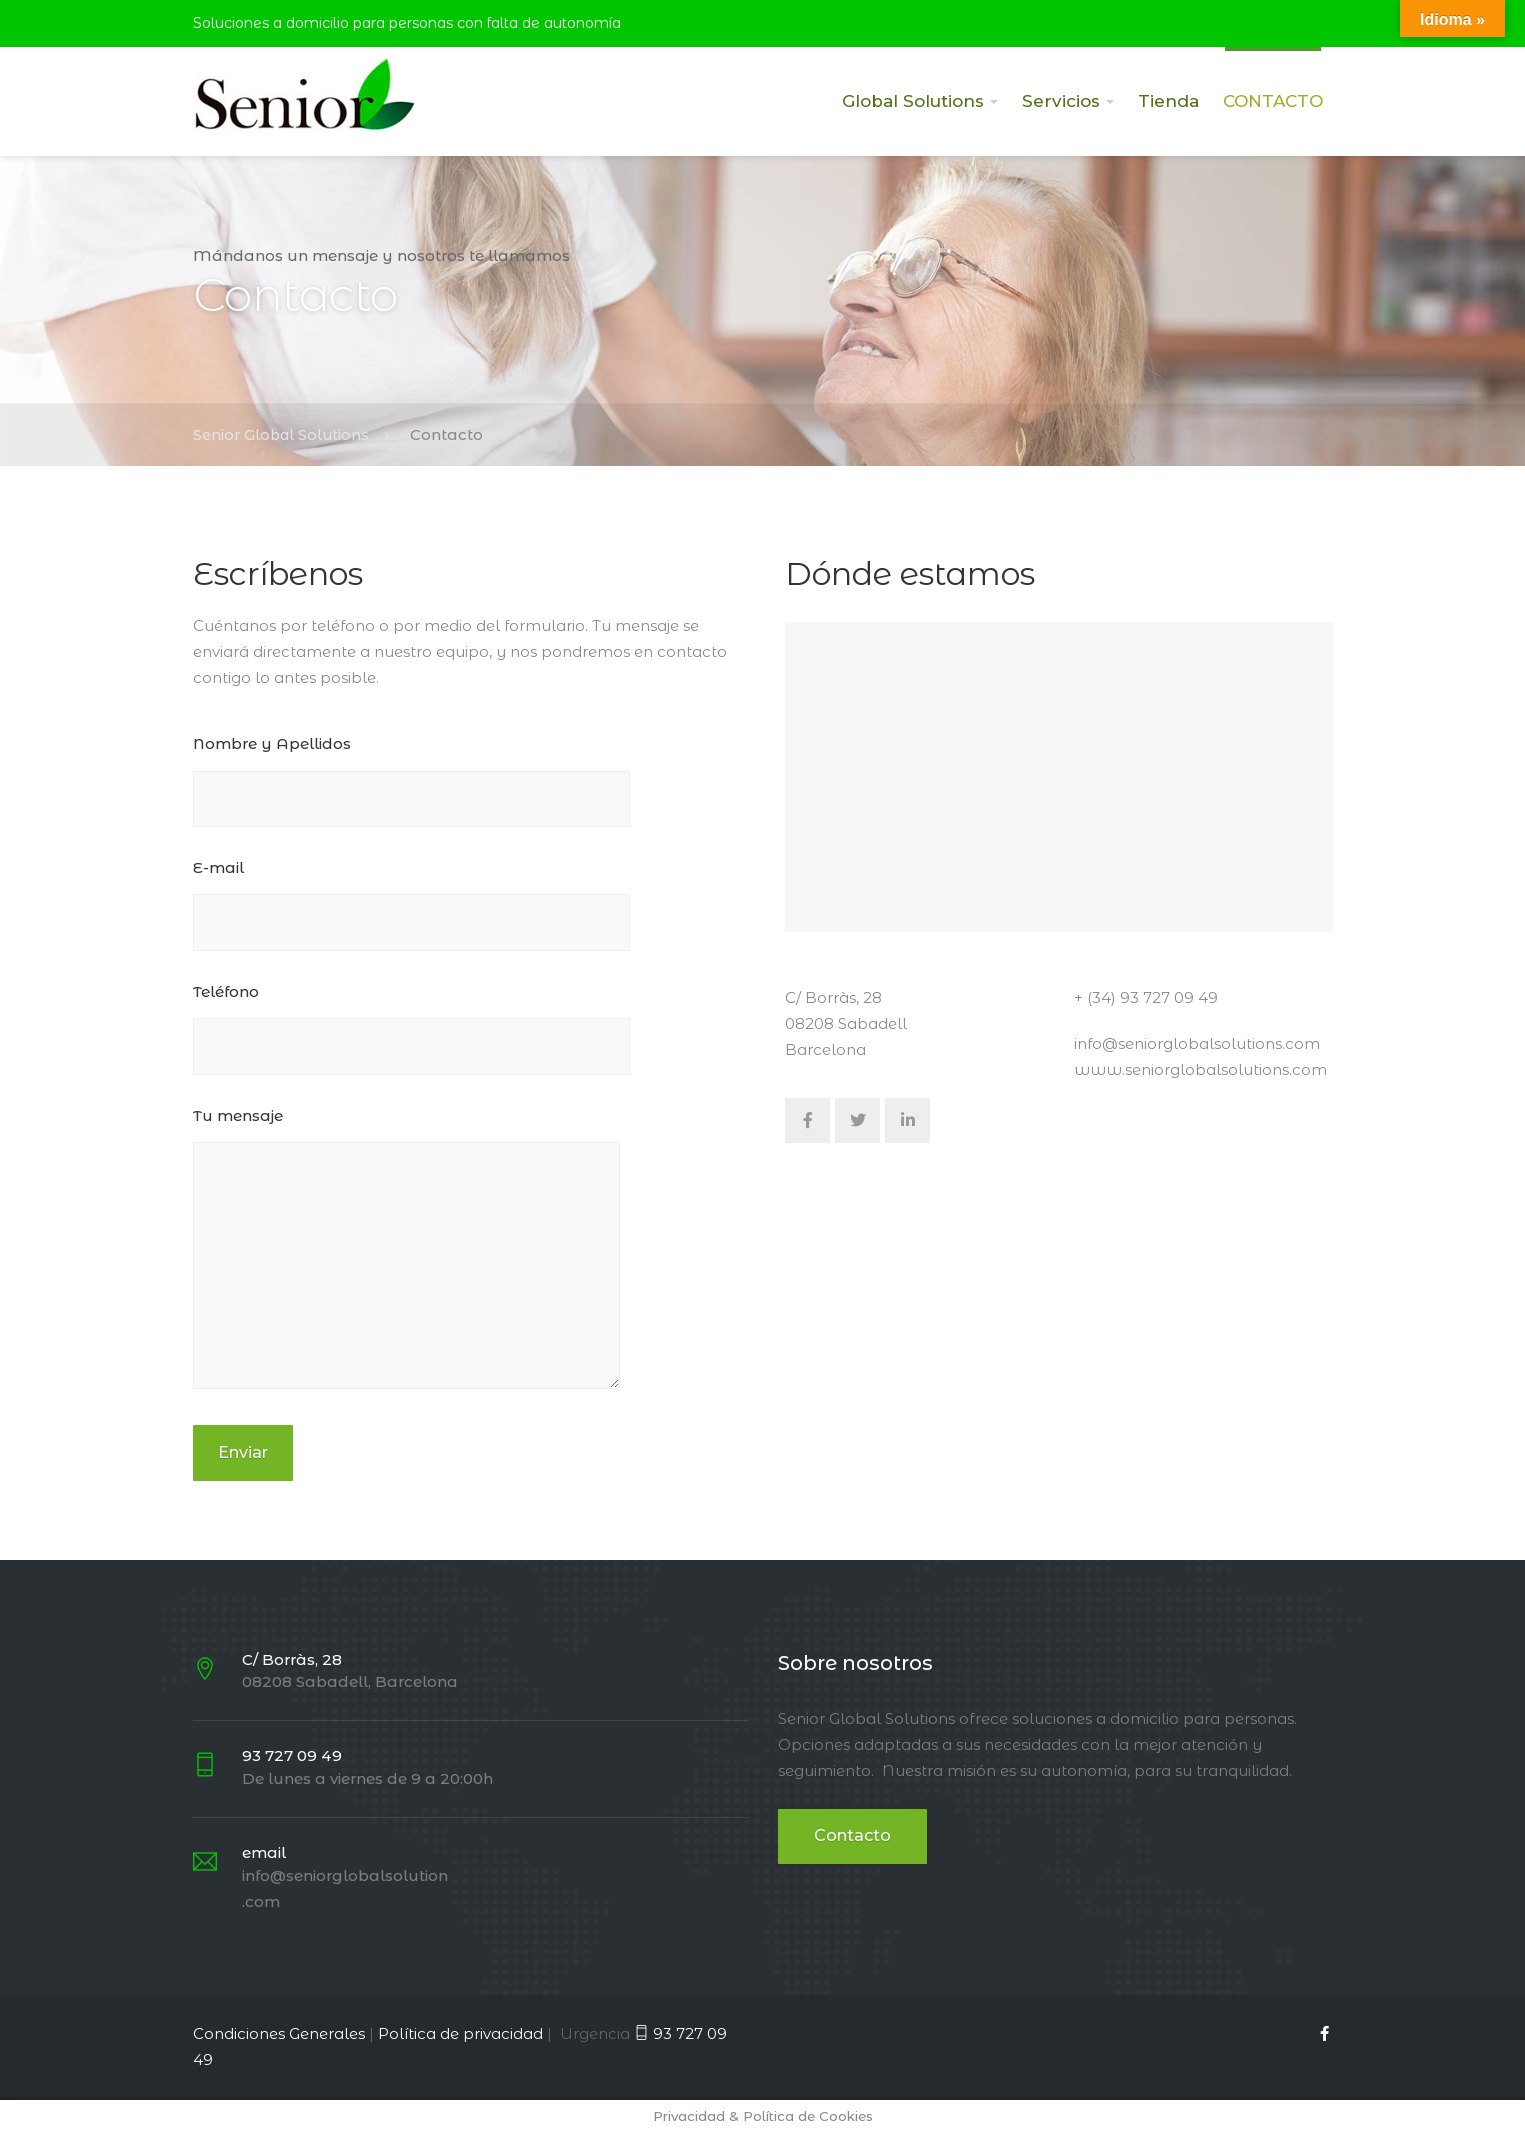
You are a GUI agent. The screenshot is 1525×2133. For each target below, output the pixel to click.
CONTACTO (1273, 101)
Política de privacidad (460, 2033)
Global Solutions (913, 101)
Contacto (852, 1835)
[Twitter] (857, 1120)
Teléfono (411, 1038)
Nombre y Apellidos (411, 790)
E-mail (411, 914)
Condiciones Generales (279, 2033)
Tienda (1168, 101)
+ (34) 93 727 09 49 (1146, 997)
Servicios (1061, 101)
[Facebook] (807, 1120)
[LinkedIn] (907, 1120)
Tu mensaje (406, 1262)
